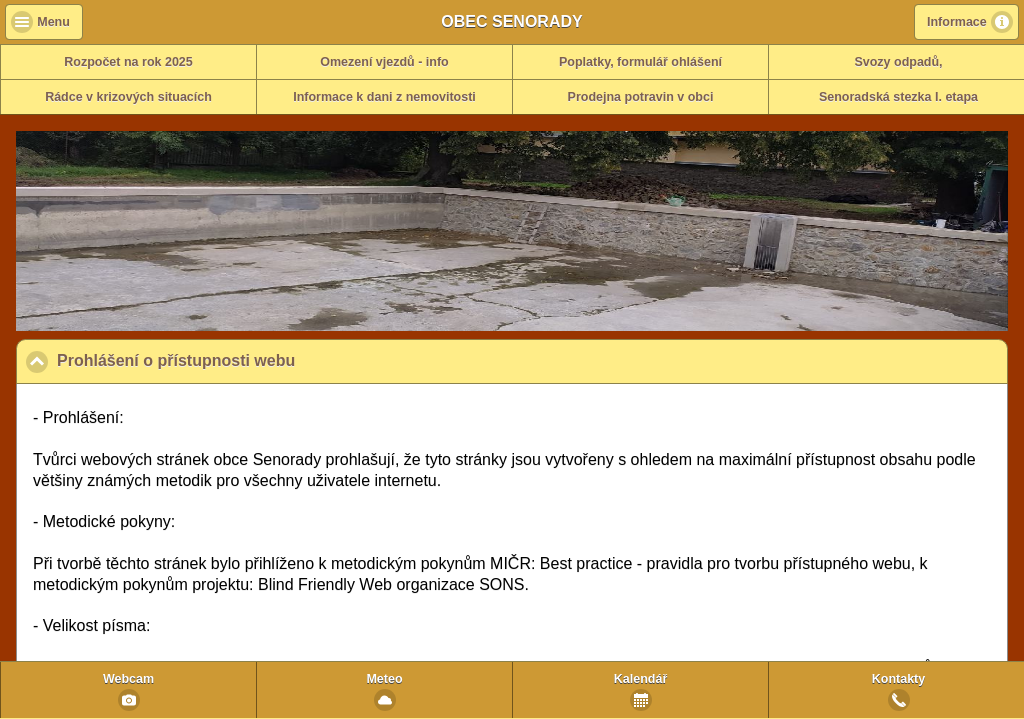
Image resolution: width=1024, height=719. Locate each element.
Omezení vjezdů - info (384, 62)
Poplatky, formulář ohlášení (640, 62)
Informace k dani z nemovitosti (384, 97)
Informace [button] (957, 22)
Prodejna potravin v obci (641, 97)
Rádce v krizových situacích (128, 97)
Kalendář (641, 679)
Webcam (128, 679)
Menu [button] (53, 22)
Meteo (384, 679)
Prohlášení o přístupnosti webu (273, 360)
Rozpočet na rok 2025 (128, 62)
